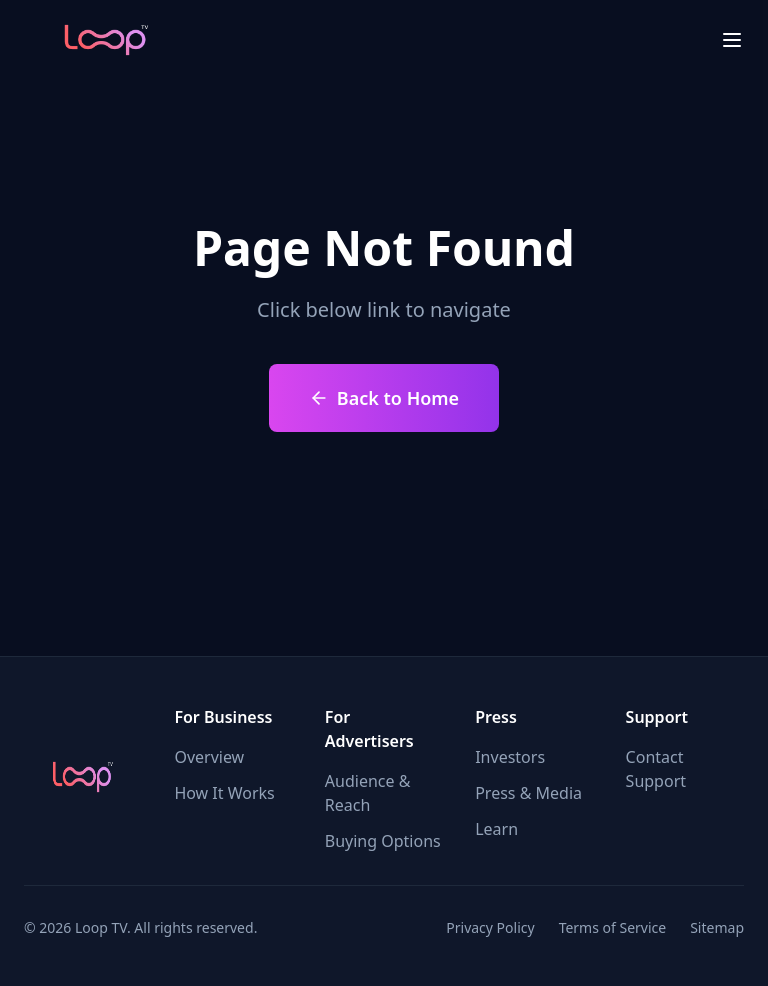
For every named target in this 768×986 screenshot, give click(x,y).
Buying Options (383, 841)
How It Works (224, 793)
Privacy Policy (490, 927)
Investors (510, 757)
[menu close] (732, 40)
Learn (496, 829)
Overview (209, 757)
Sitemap (717, 927)
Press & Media (528, 793)
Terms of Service (613, 927)
